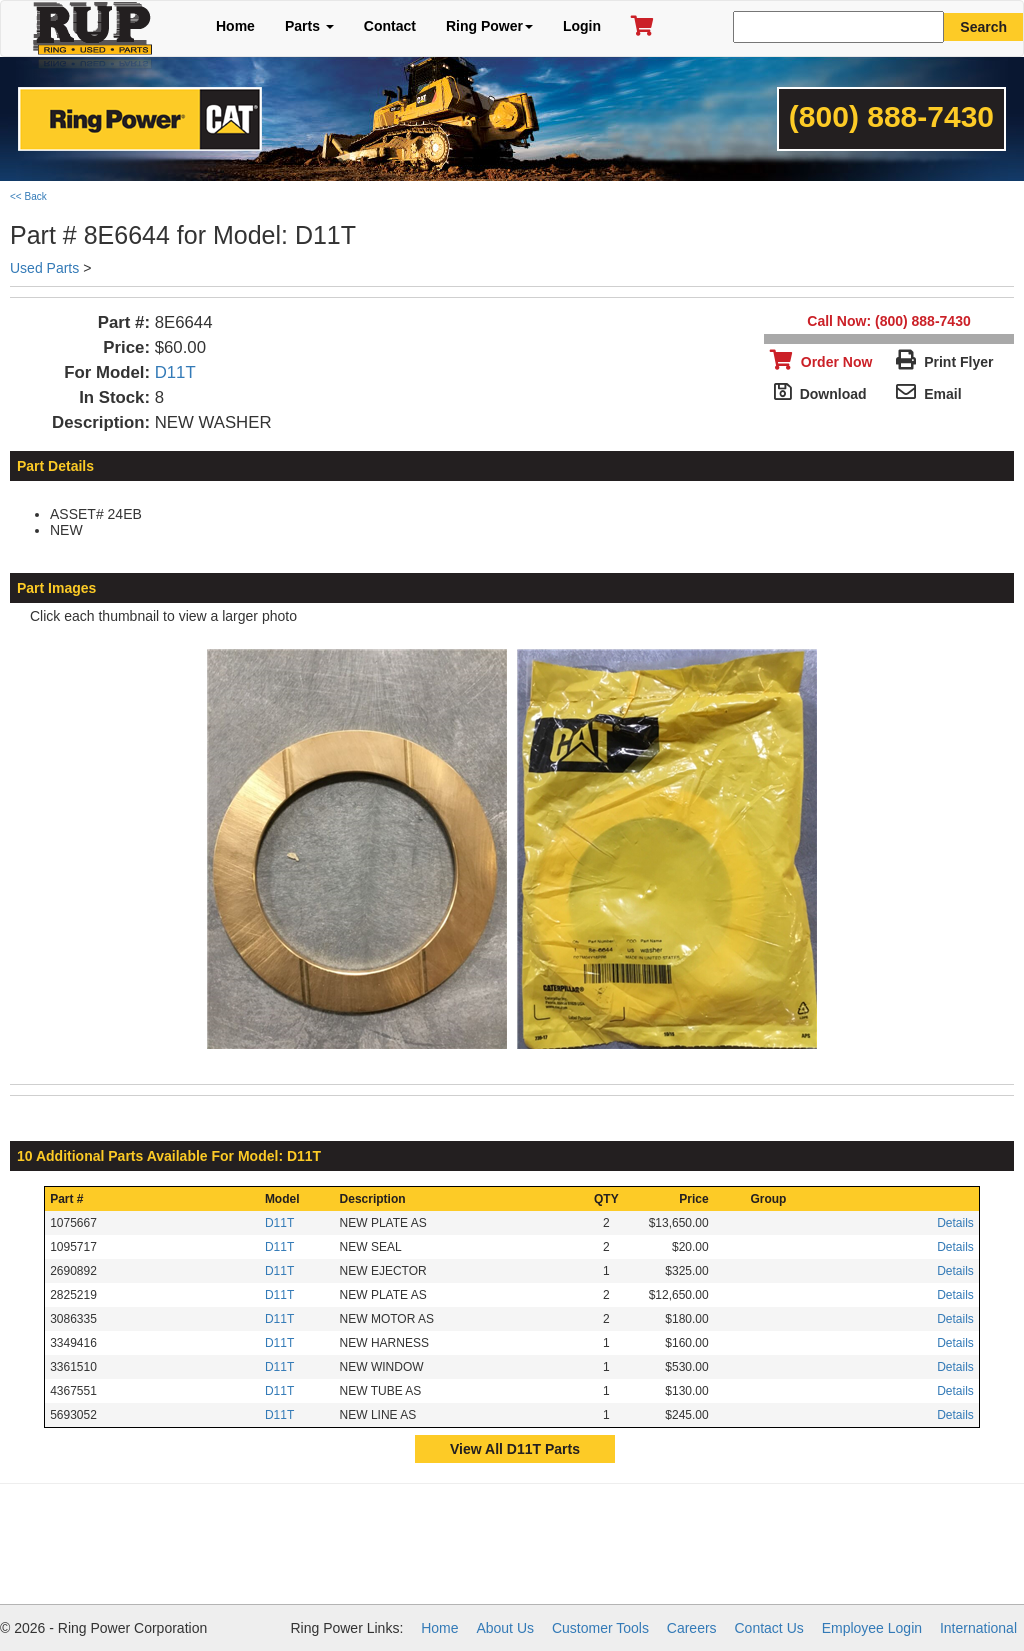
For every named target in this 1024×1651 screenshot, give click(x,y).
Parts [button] (309, 26)
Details (955, 1223)
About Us (505, 1628)
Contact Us (769, 1628)
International (978, 1628)
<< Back (28, 196)
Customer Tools (600, 1628)
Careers (692, 1628)
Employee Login (872, 1628)
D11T (175, 372)
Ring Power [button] (489, 26)
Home (235, 26)
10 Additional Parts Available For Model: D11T (169, 1156)
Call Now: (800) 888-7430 (888, 321)
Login (582, 26)
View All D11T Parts (515, 1449)
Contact (390, 26)
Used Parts (44, 268)
